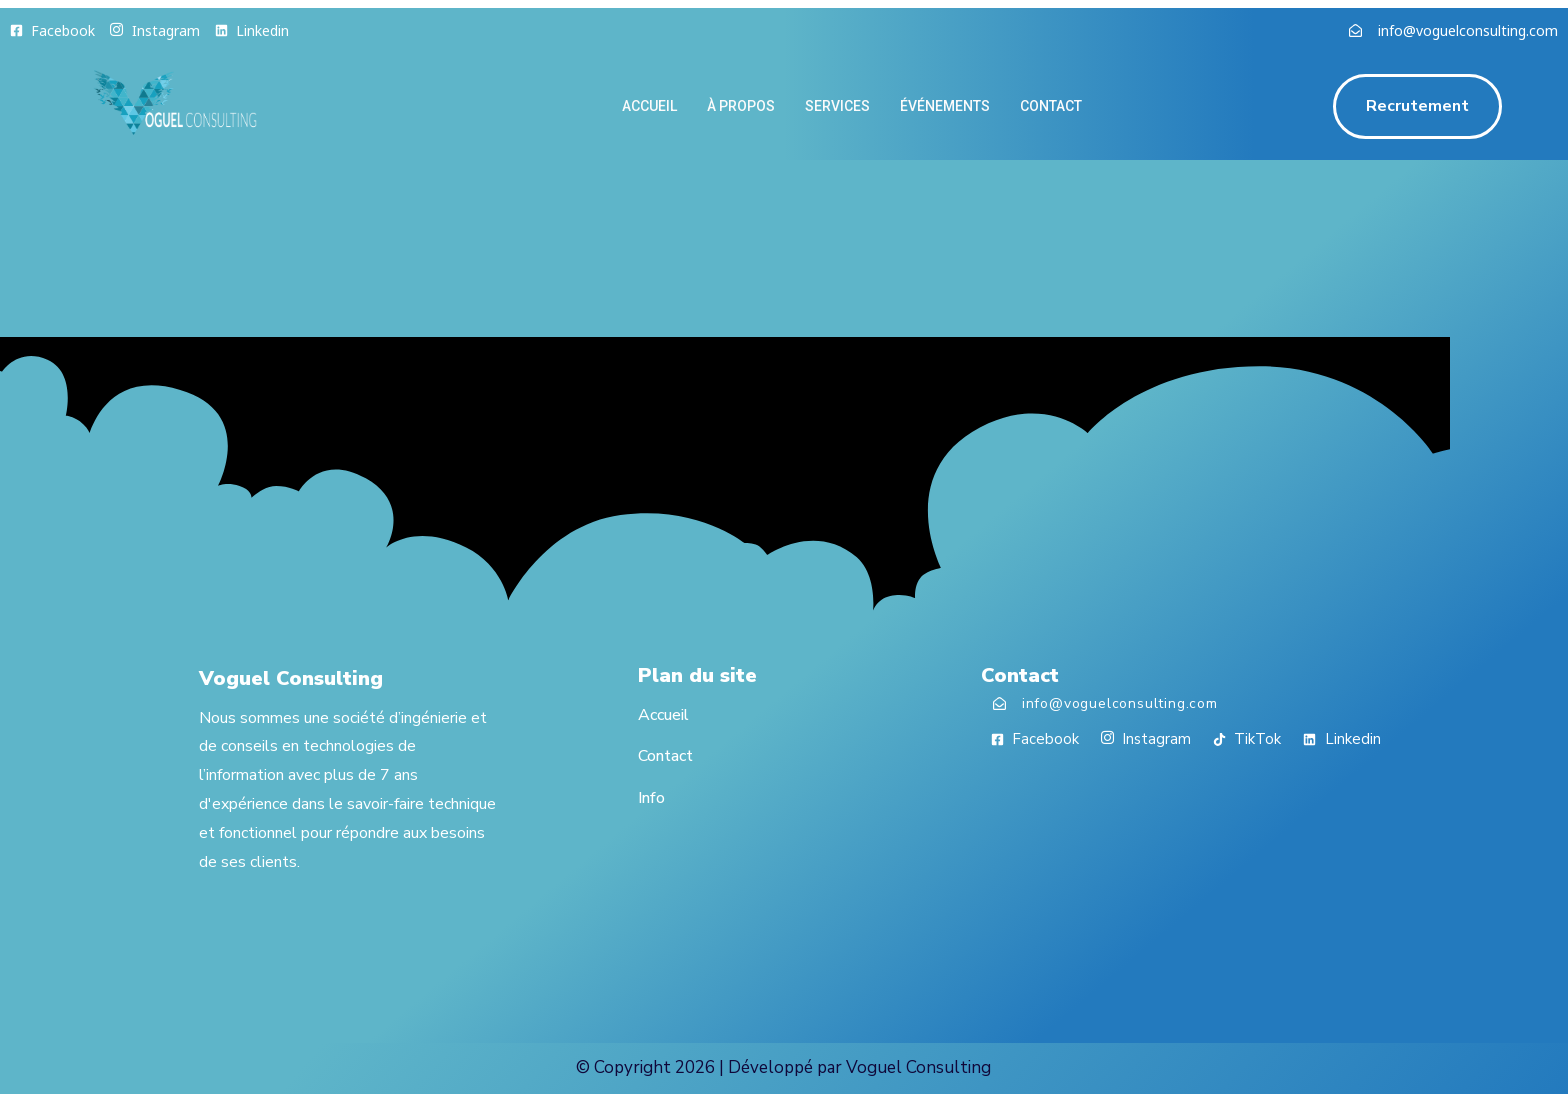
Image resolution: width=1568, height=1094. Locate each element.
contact (1051, 106)
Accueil (649, 106)
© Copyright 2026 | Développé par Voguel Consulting (783, 1067)
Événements (945, 106)
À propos (741, 106)
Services (837, 106)
